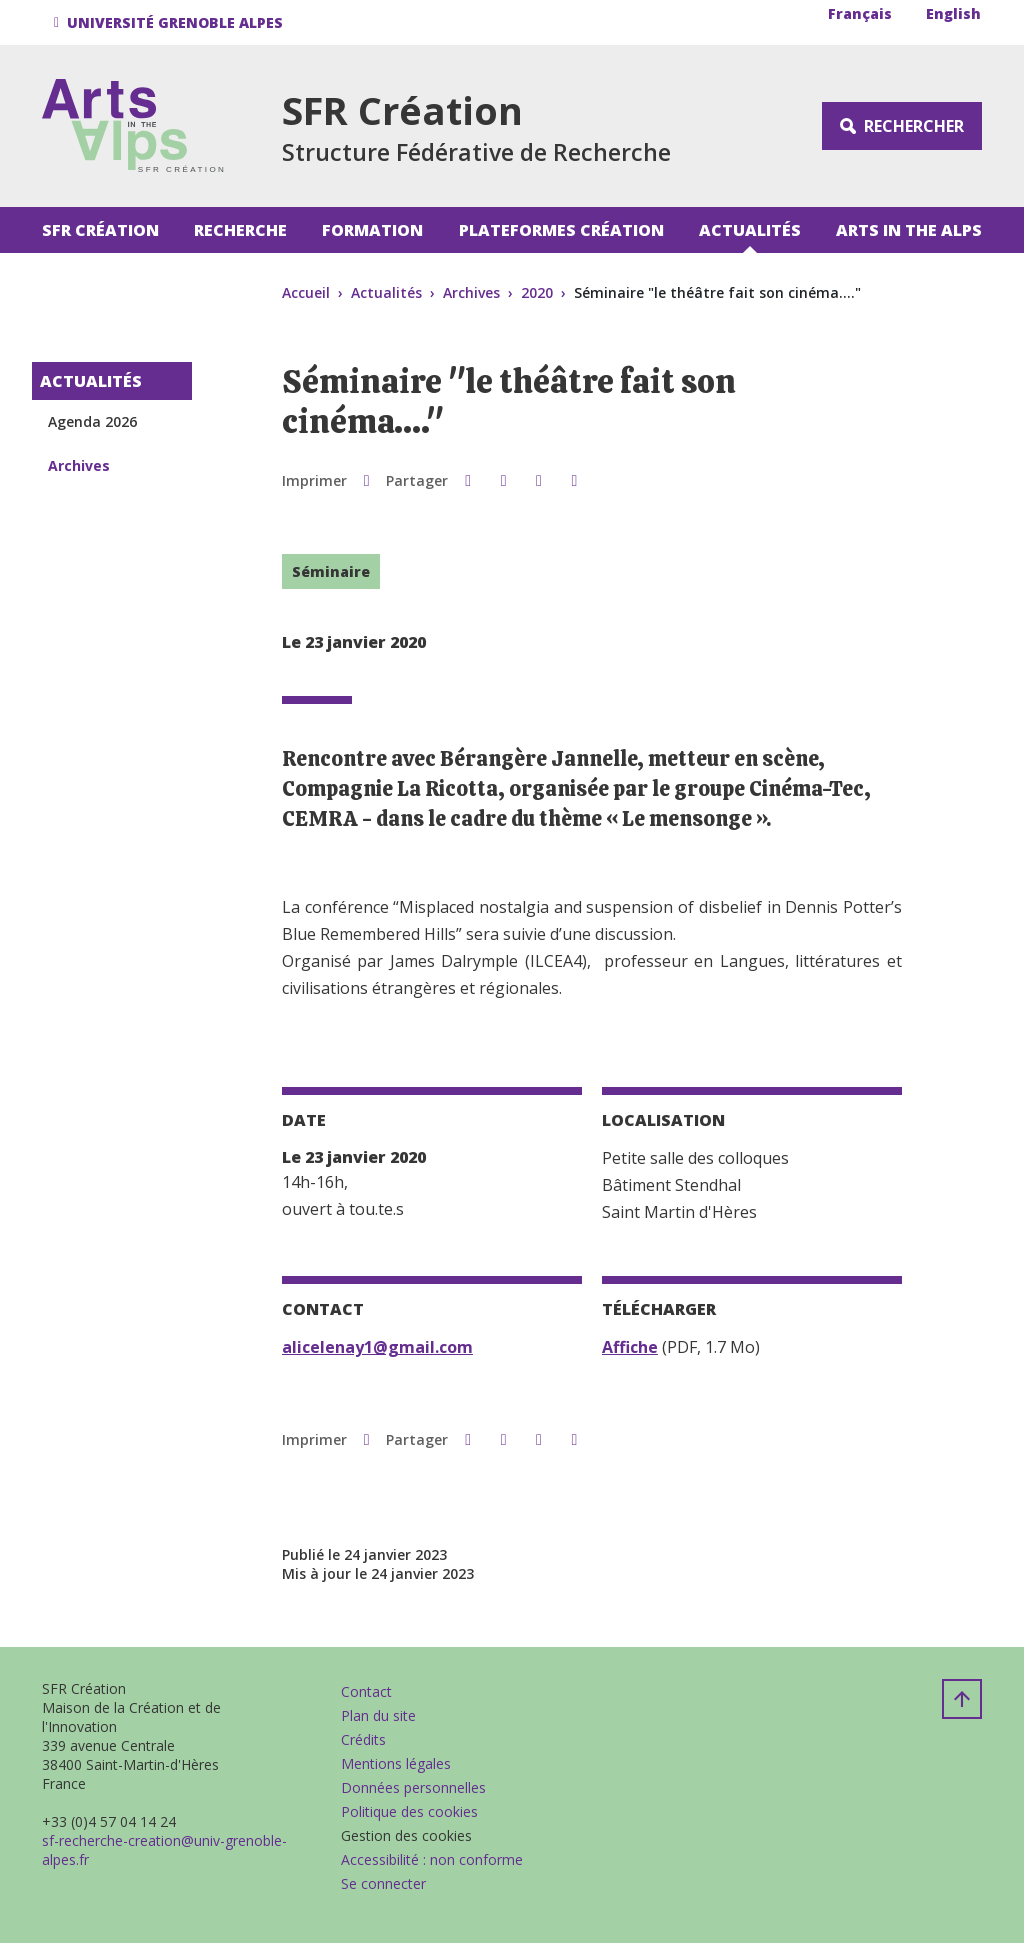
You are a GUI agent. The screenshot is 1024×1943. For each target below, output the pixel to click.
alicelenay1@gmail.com (377, 1347)
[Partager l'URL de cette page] (574, 480)
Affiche (630, 1347)
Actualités (750, 230)
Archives (471, 292)
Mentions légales (396, 1763)
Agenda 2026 (92, 421)
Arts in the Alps (909, 230)
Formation (372, 230)
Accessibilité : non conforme (432, 1859)
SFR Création (100, 230)
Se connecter (383, 1883)
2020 (537, 292)
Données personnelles (413, 1787)
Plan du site (378, 1715)
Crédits (363, 1739)
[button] (171, 22)
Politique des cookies (409, 1811)
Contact (366, 1691)
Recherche (240, 230)
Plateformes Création (561, 230)
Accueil (306, 292)
